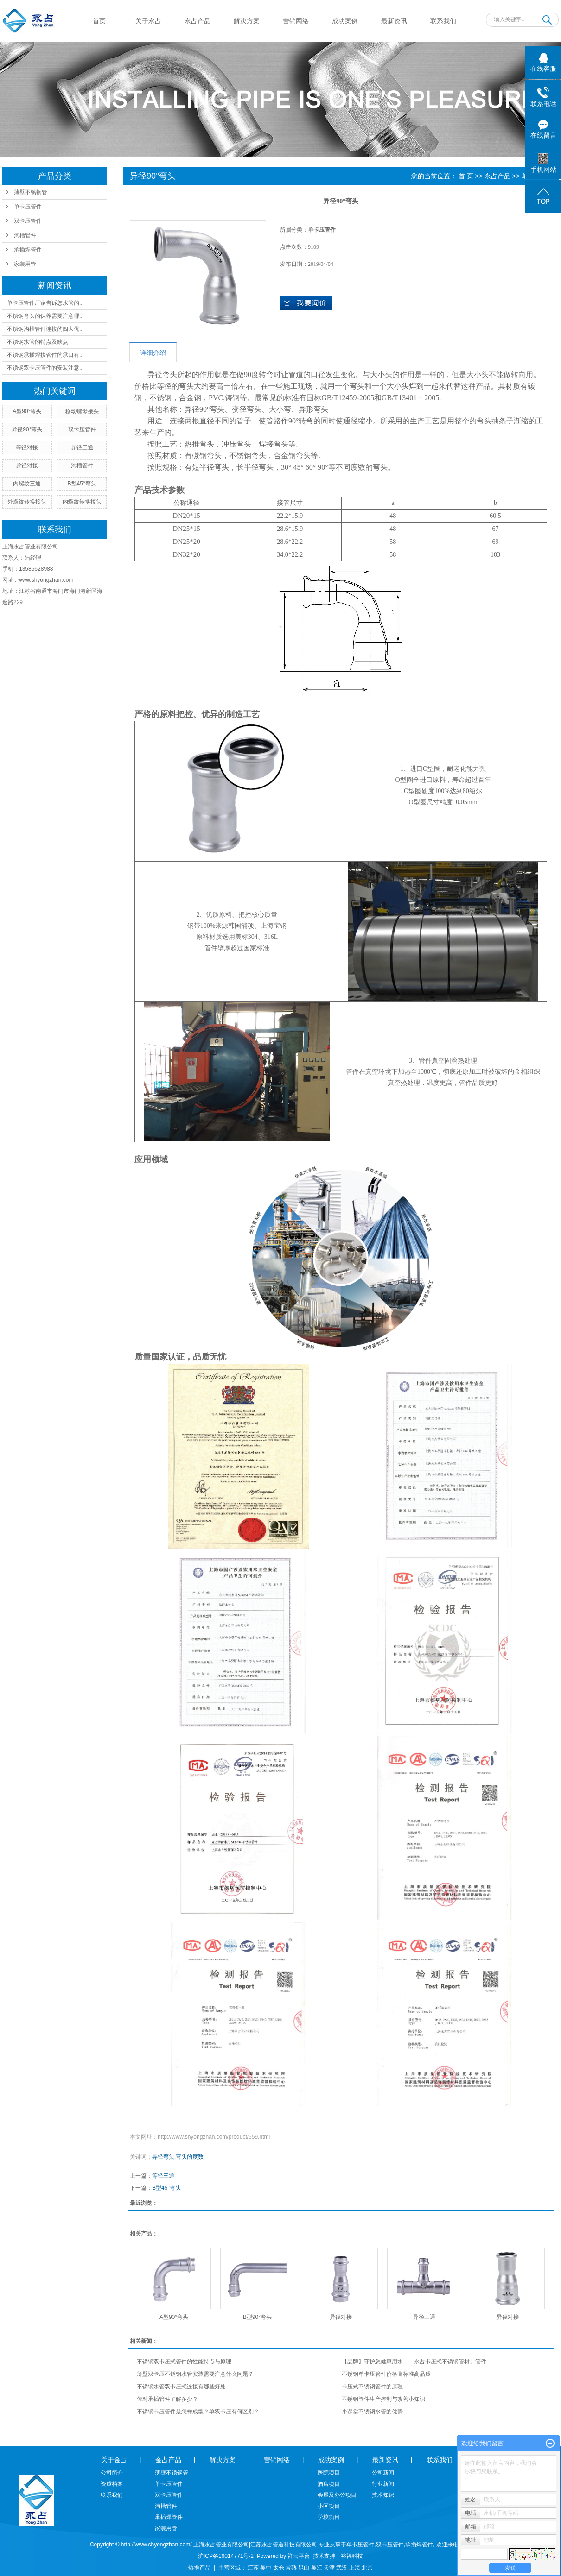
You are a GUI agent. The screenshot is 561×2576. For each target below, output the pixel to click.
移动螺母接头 (82, 411)
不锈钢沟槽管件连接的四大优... (45, 329)
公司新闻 (383, 2472)
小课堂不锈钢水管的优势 (372, 2411)
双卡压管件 (28, 221)
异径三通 (82, 447)
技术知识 (383, 2495)
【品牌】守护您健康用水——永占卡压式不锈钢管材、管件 (414, 2361)
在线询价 (306, 303)
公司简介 (112, 2472)
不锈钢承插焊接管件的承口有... (45, 355)
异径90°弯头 (27, 429)
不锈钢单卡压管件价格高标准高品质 (386, 2374)
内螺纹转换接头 (82, 501)
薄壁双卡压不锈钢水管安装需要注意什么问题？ (195, 2374)
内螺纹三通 (27, 483)
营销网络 (296, 21)
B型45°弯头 (82, 483)
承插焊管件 (28, 249)
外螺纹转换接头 (26, 501)
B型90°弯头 (257, 2317)
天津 (329, 2567)
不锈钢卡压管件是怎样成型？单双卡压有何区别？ (198, 2411)
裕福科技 (352, 2556)
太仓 (278, 2567)
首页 (99, 21)
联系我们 (443, 21)
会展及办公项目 (337, 2495)
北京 (367, 2567)
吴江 (316, 2567)
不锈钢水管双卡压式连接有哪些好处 (181, 2386)
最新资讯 (394, 21)
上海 (354, 2567)
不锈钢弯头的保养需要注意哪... (45, 316)
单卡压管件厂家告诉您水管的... (45, 303)
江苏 (253, 2567)
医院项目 (329, 2472)
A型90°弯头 (27, 411)
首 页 (466, 176)
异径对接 (27, 465)
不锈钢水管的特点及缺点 (37, 342)
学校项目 (329, 2517)
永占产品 (197, 21)
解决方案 (247, 21)
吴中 (265, 2567)
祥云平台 (298, 2556)
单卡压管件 (28, 206)
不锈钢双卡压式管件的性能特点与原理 (184, 2361)
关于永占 (148, 21)
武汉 (341, 2567)
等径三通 (163, 2176)
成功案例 (345, 21)
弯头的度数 (190, 2157)
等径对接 (27, 447)
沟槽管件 (25, 235)
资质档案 (112, 2484)
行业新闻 (383, 2484)
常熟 (291, 2567)
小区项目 (329, 2506)
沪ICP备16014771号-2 (226, 2556)
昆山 (303, 2567)
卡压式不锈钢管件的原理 (372, 2386)
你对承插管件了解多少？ (167, 2399)
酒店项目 (329, 2484)
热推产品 (199, 2567)
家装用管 (25, 264)
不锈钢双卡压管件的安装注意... (45, 368)
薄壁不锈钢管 (30, 192)
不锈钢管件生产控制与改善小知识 (383, 2399)
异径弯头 (163, 2157)
